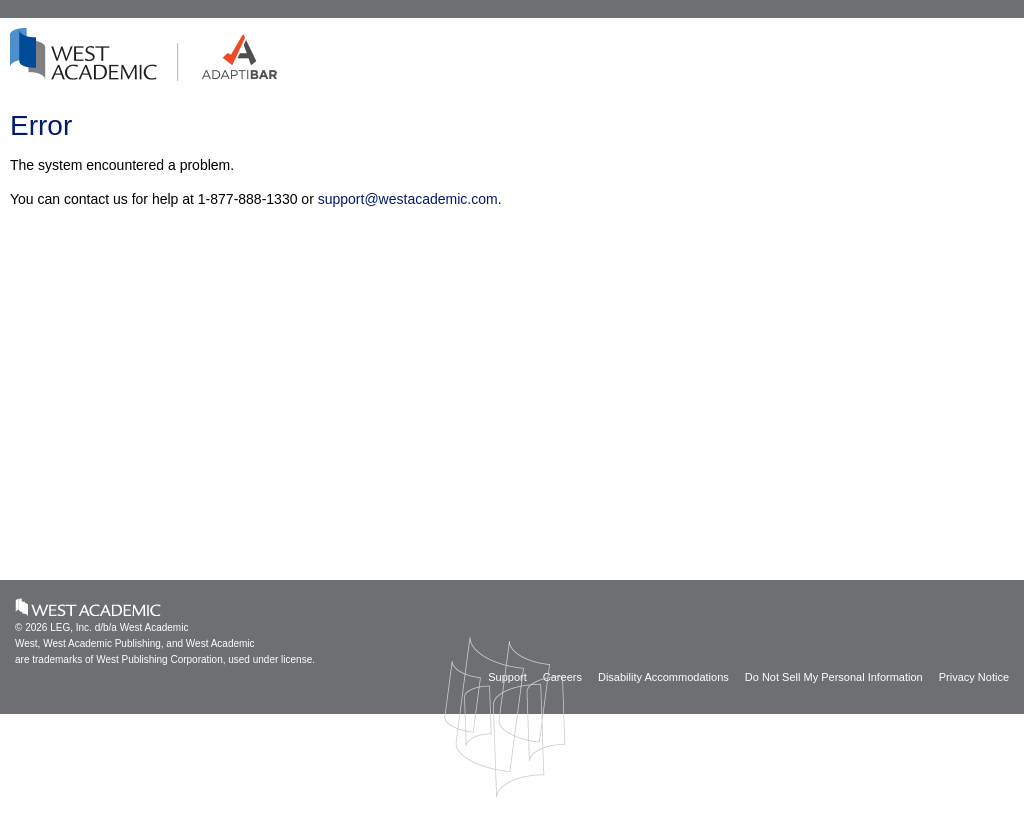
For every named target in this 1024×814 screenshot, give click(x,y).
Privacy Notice (974, 677)
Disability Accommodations (663, 677)
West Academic (88, 607)
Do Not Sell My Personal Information (834, 677)
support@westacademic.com (408, 199)
